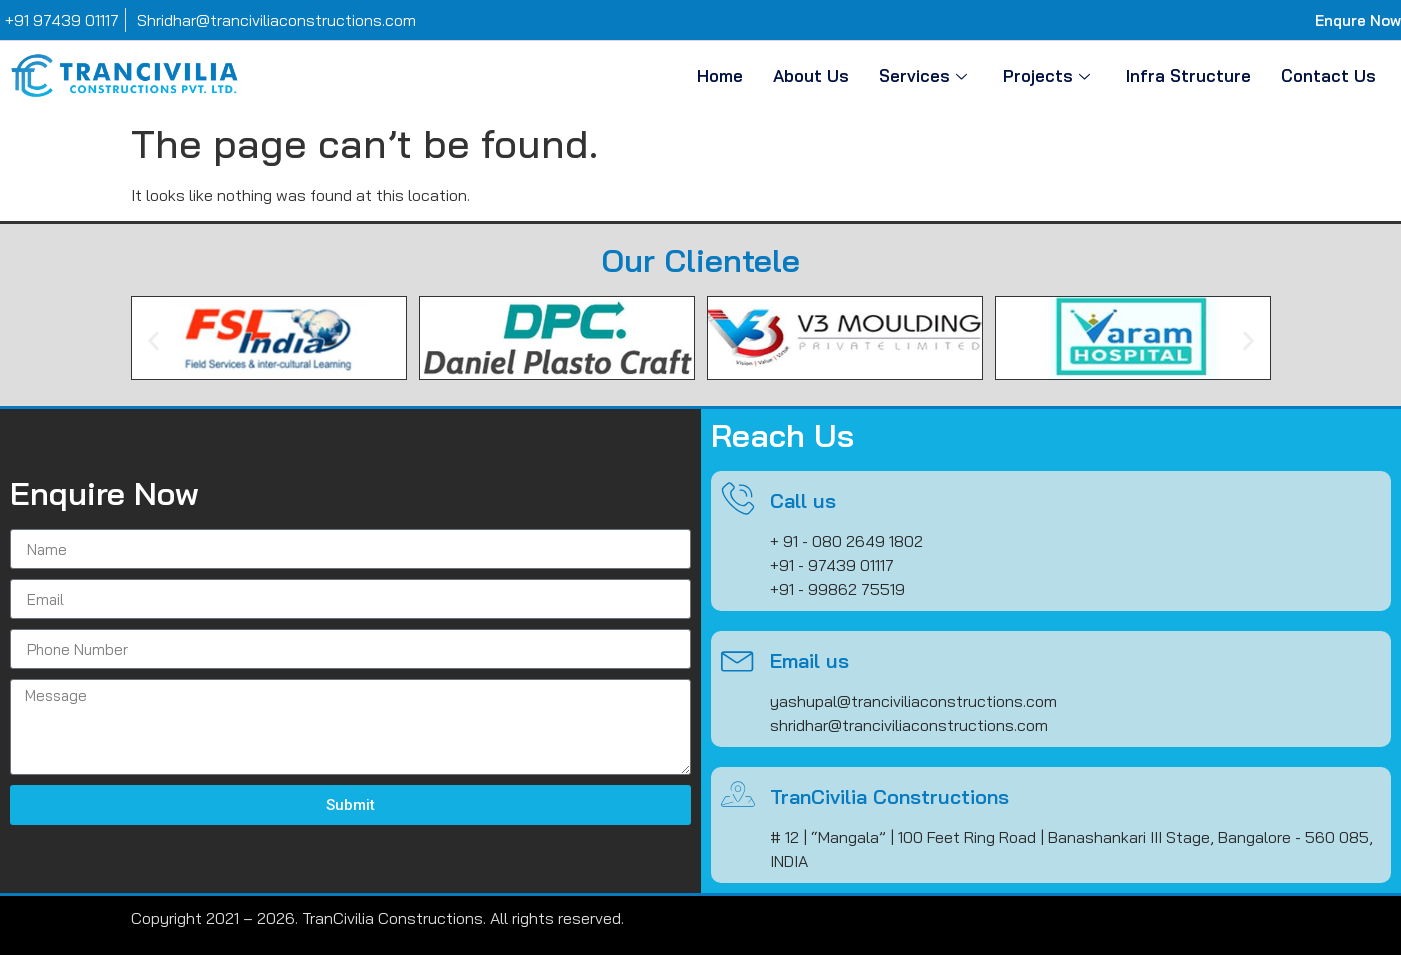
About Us (811, 75)
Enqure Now (1358, 20)
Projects (1046, 75)
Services (923, 75)
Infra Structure (1188, 75)
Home (720, 75)
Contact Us (1328, 75)
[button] (153, 341)
